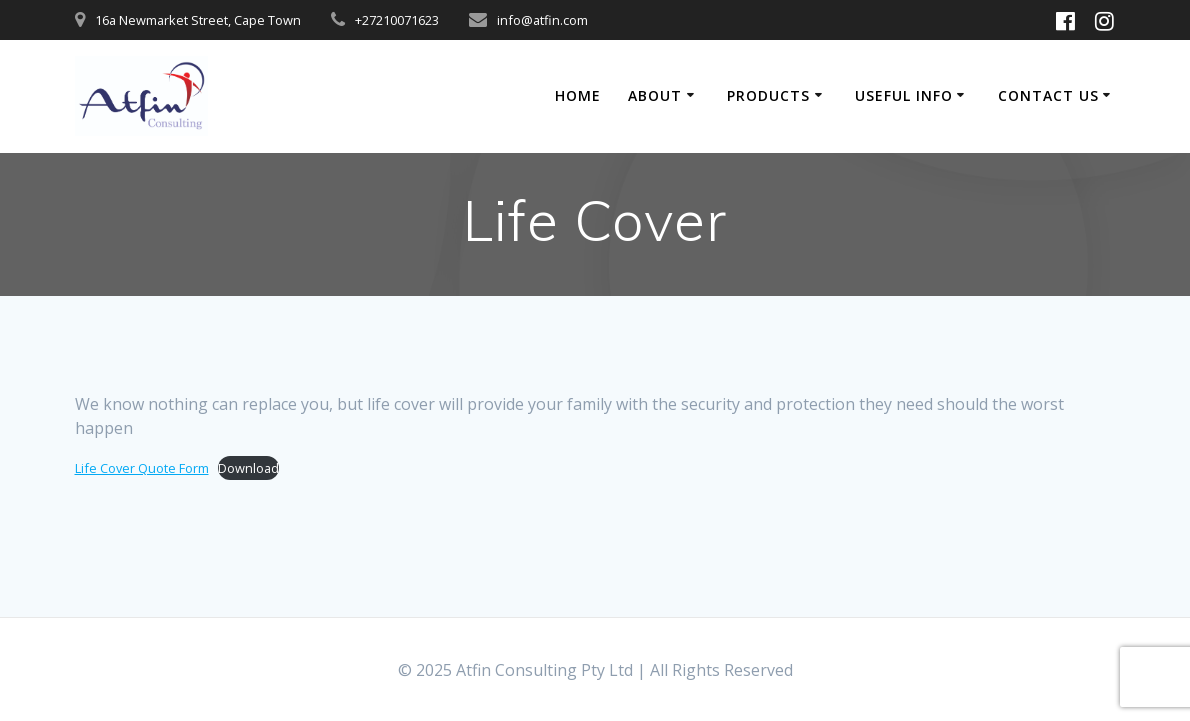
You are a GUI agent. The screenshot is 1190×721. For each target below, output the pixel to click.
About (655, 95)
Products (768, 95)
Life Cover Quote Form (142, 468)
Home (578, 95)
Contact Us (1048, 95)
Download (248, 468)
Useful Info (904, 95)
